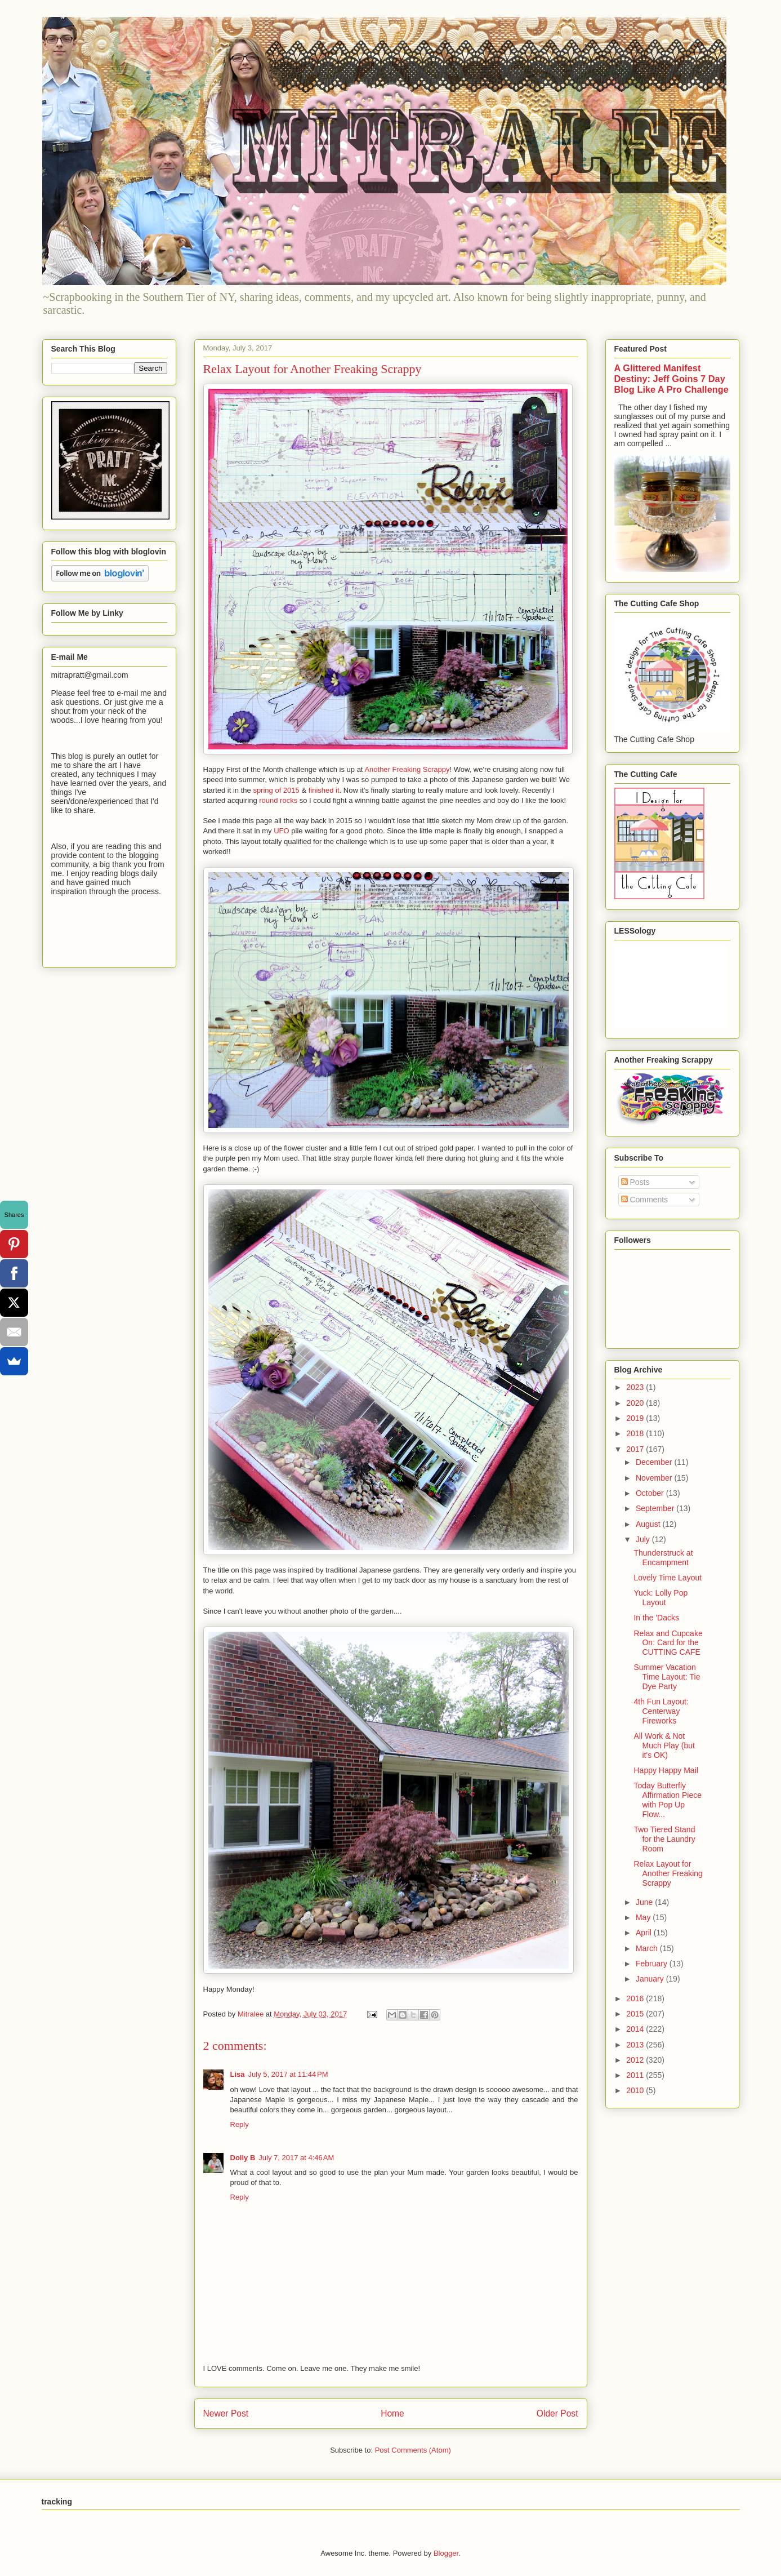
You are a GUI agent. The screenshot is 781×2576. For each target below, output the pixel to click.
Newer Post (226, 2413)
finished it (324, 790)
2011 (636, 2075)
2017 (636, 1449)
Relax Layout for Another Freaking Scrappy (667, 1873)
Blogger (446, 2553)
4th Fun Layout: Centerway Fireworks (660, 1711)
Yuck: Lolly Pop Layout (660, 1597)
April (645, 1932)
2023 (636, 1387)
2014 (636, 2028)
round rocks (278, 800)
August (649, 1524)
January (651, 1978)
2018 (636, 1433)
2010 (636, 2090)
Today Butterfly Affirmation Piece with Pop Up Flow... (667, 1799)
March (648, 1948)
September (656, 1508)
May (644, 1917)
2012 (636, 2059)
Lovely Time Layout (667, 1577)
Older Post (557, 2413)
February (653, 1963)
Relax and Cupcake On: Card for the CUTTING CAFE (667, 1643)
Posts (635, 1182)
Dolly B (243, 2157)
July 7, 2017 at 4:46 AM (296, 2157)
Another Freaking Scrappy (406, 769)
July (644, 1539)
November (655, 1477)
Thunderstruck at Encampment (663, 1557)
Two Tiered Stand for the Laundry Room (664, 1839)
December (655, 1462)
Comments (644, 1199)
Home (392, 2413)
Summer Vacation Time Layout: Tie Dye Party (666, 1677)
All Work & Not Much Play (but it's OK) (663, 1745)
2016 (636, 1998)
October (651, 1493)
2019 (636, 1418)
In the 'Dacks (656, 1617)
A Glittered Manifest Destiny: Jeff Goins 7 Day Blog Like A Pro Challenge (671, 378)
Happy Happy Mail (665, 1770)
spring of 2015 (276, 790)
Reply (239, 2124)
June (645, 1902)
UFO (281, 831)
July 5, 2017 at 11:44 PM (288, 2074)
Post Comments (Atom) (413, 2450)
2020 (636, 1402)
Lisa (237, 2074)
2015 (636, 2013)
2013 (636, 2044)
